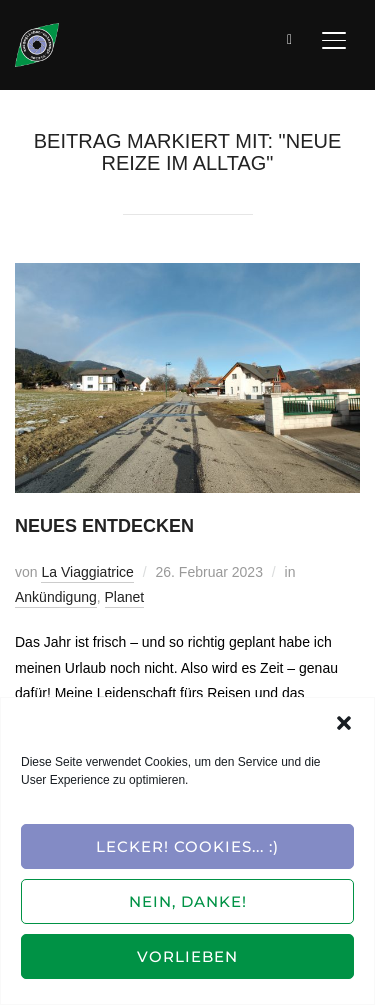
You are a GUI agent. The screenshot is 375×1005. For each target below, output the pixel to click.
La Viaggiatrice (87, 572)
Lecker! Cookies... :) (187, 846)
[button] (344, 723)
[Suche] (290, 38)
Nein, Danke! (188, 901)
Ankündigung (56, 597)
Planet (125, 597)
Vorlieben (187, 956)
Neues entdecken (104, 526)
